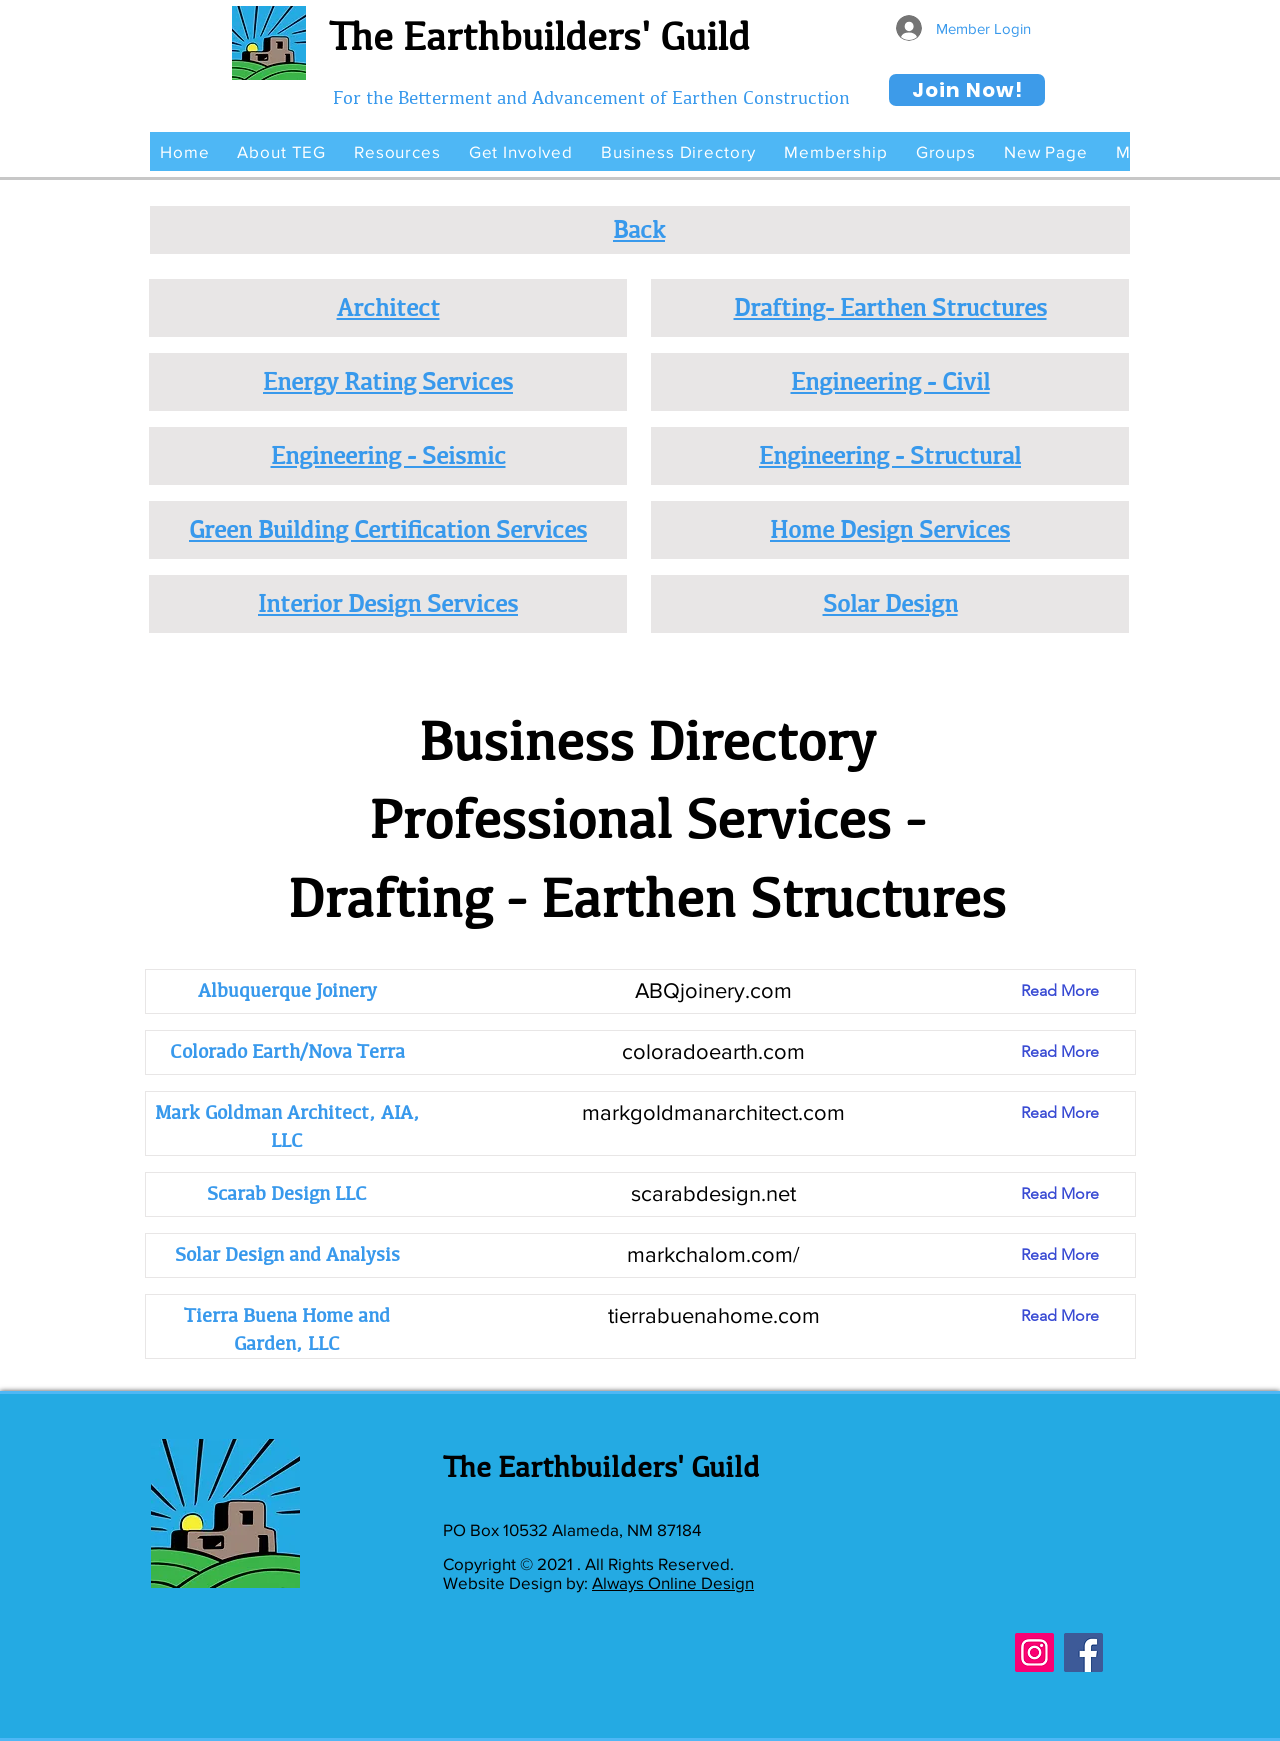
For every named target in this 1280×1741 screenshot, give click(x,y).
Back (639, 229)
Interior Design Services (388, 603)
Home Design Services (890, 529)
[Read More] (1075, 991)
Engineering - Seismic (388, 455)
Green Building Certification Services (388, 529)
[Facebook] (1083, 1652)
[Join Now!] (967, 90)
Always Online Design (673, 1582)
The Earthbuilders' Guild (539, 36)
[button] (281, 151)
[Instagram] (1034, 1652)
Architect (388, 307)
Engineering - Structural (890, 455)
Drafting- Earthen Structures (890, 307)
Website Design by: (517, 1582)
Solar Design (890, 603)
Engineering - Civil (890, 381)
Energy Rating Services (388, 381)
